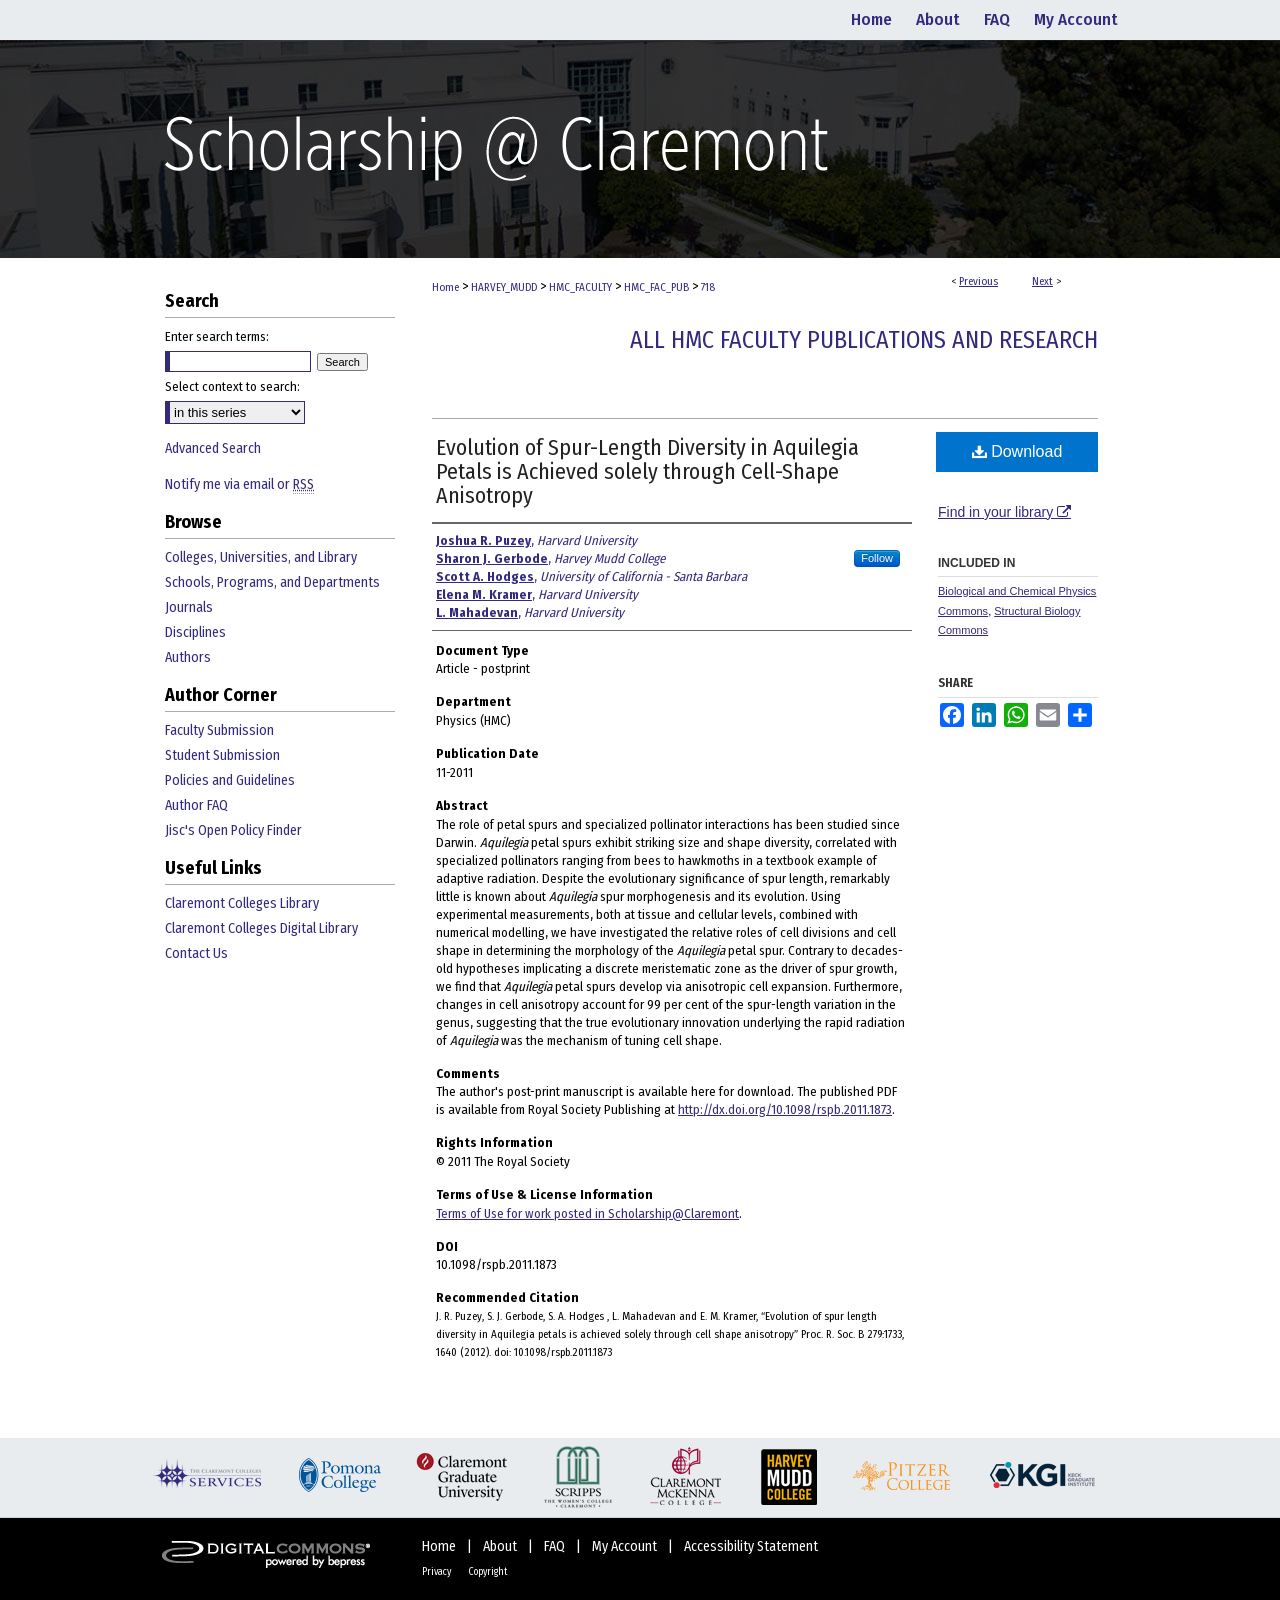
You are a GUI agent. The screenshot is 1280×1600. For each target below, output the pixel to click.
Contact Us (196, 953)
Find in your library (1004, 512)
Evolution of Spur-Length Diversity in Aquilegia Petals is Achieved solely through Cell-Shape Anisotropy (647, 471)
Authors (188, 657)
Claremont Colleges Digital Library (261, 928)
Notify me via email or (239, 484)
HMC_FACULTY (580, 287)
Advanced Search (213, 448)
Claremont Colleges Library (242, 903)
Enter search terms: (217, 336)
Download (1017, 451)
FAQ (556, 1546)
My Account (626, 1546)
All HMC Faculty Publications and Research (864, 340)
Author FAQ (196, 805)
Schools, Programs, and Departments (272, 582)
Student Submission (222, 755)
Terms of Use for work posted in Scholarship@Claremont (587, 1213)
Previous (978, 281)
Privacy (437, 1572)
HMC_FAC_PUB (656, 287)
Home (445, 287)
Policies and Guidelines (230, 780)
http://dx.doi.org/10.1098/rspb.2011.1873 (785, 1109)
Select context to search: (232, 386)
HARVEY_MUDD (504, 287)
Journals (189, 607)
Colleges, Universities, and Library (261, 557)
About (501, 1546)
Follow (877, 558)
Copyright (488, 1572)
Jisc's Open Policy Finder (233, 830)
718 (708, 287)
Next (1042, 281)
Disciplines (195, 632)
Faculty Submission (219, 730)
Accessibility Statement (751, 1546)
